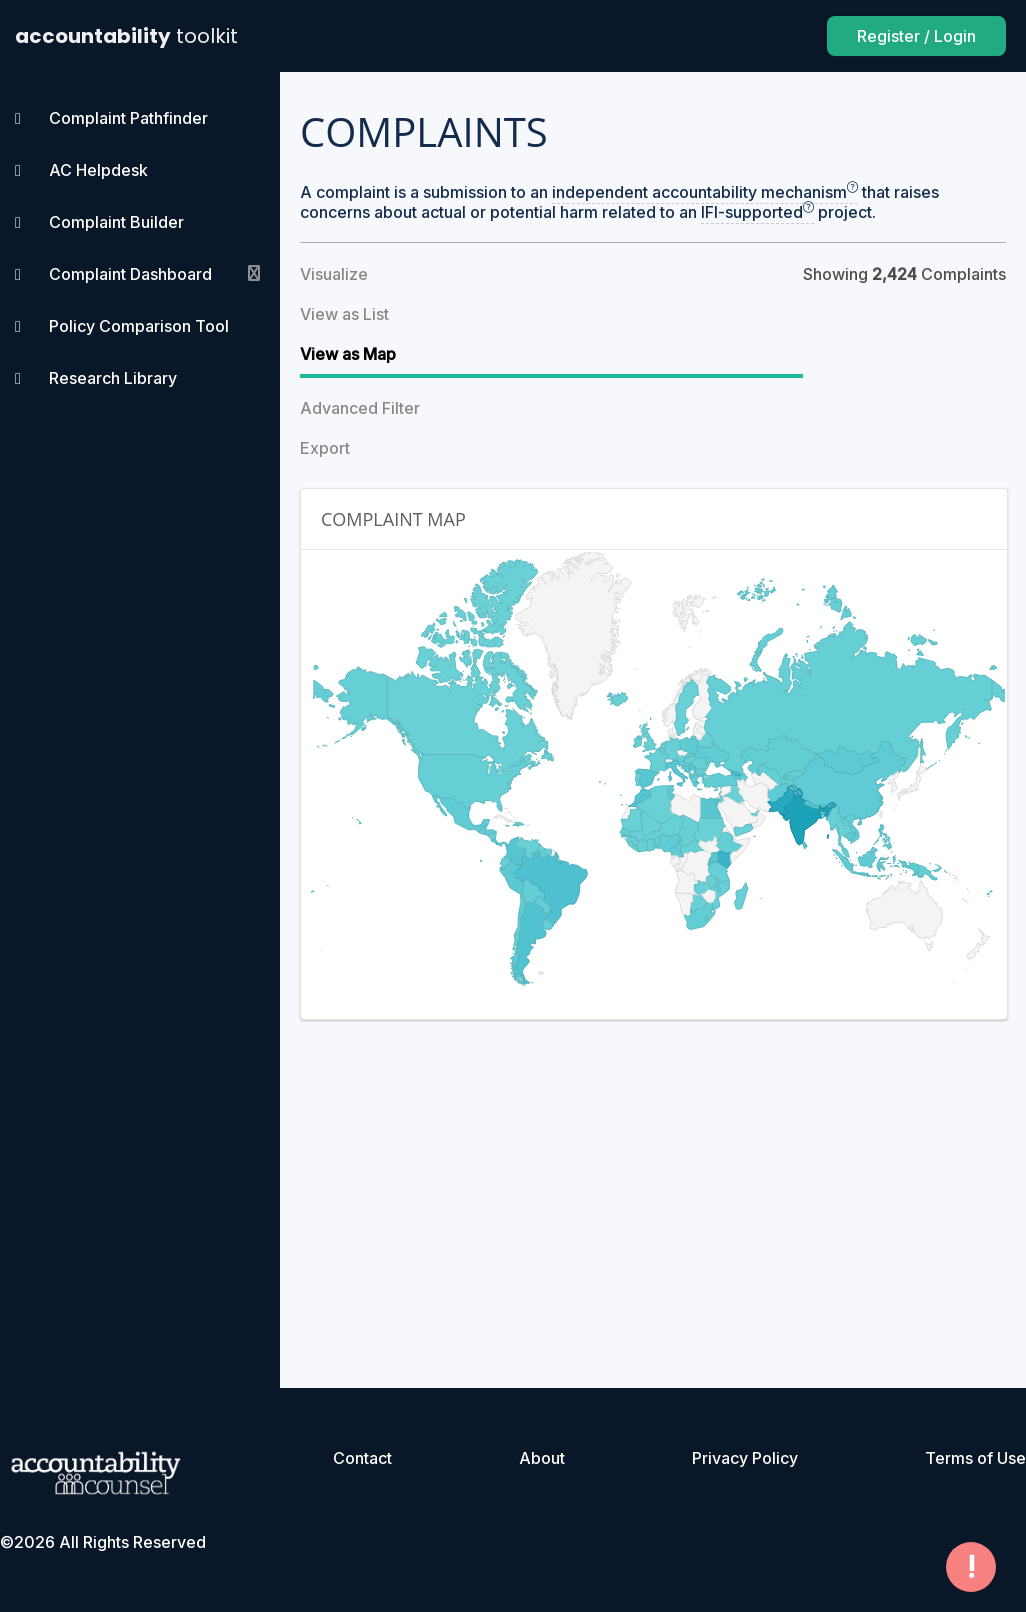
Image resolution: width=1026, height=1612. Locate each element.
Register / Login (916, 36)
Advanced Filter (360, 408)
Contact (362, 1458)
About (542, 1458)
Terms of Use (975, 1458)
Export (325, 448)
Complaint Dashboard (130, 274)
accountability (126, 36)
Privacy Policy (745, 1458)
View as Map (348, 354)
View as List (344, 314)
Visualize (334, 274)
